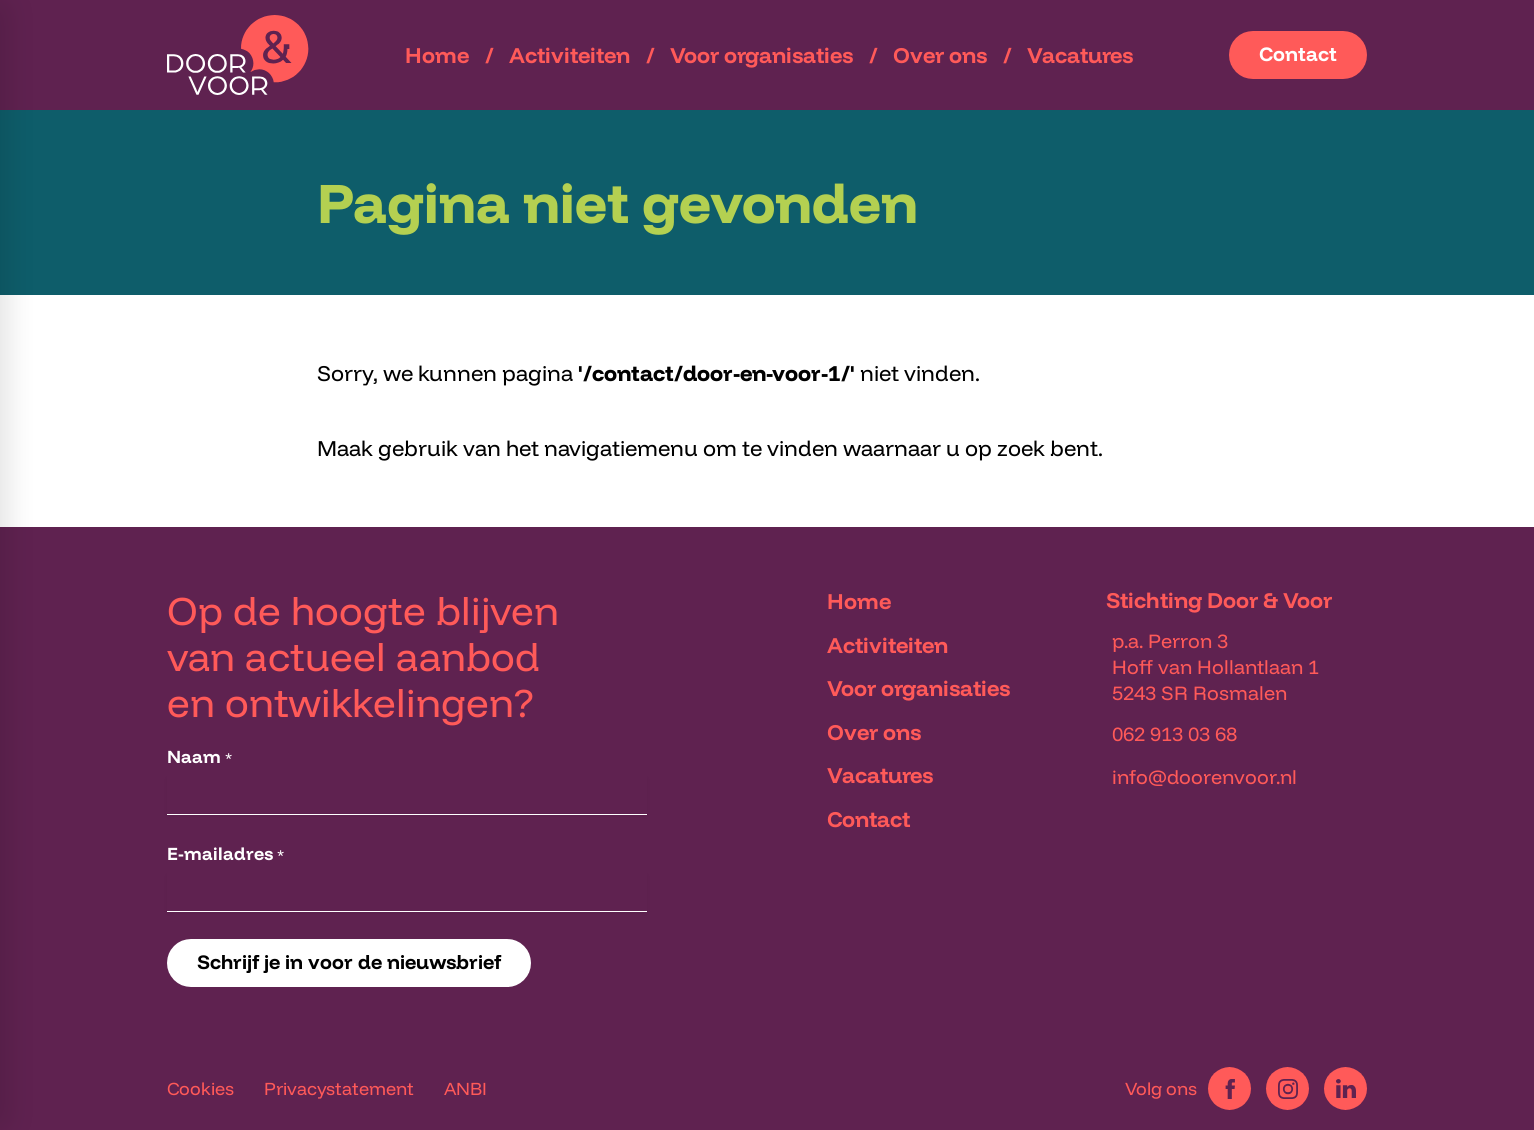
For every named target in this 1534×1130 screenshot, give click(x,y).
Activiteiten (887, 645)
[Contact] (1298, 55)
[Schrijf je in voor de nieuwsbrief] (349, 963)
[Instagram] (1287, 1088)
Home (859, 601)
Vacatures (880, 775)
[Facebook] (1229, 1088)
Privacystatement (339, 1088)
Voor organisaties (918, 688)
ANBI (465, 1088)
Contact (868, 819)
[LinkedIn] (1345, 1088)
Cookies (200, 1088)
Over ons (874, 732)
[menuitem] (437, 55)
